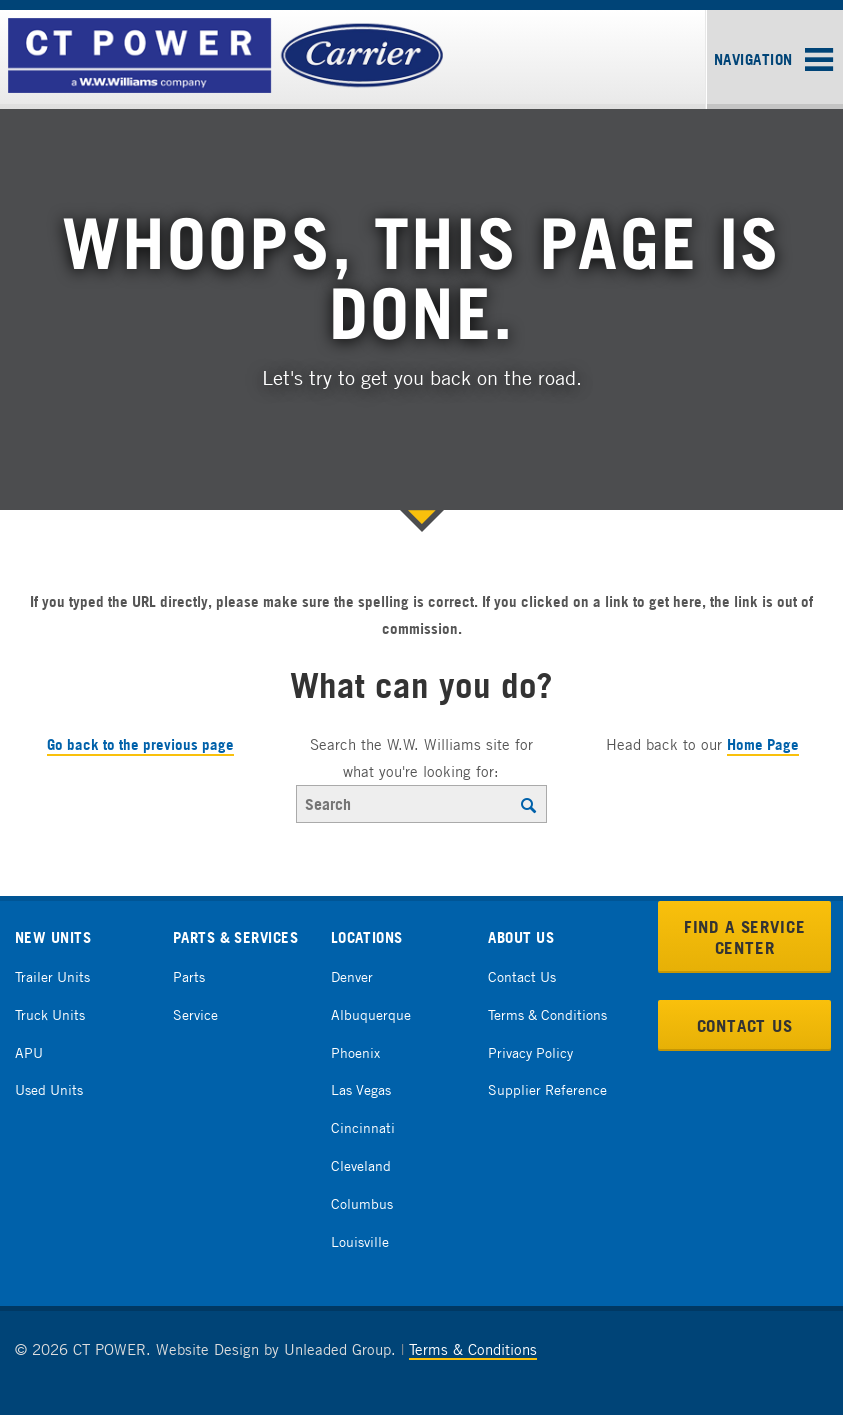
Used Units (49, 1089)
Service (195, 1014)
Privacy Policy (530, 1052)
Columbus (362, 1203)
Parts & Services (235, 937)
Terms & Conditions (547, 1014)
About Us (521, 937)
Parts (189, 976)
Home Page (763, 744)
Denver (352, 976)
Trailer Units (52, 976)
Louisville (360, 1241)
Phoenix (355, 1052)
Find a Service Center (745, 937)
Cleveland (361, 1165)
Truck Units (50, 1014)
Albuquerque (371, 1014)
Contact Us (522, 976)
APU (29, 1052)
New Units (53, 937)
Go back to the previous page (140, 744)
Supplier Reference (547, 1089)
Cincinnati (363, 1127)
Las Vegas (361, 1089)
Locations (367, 937)
